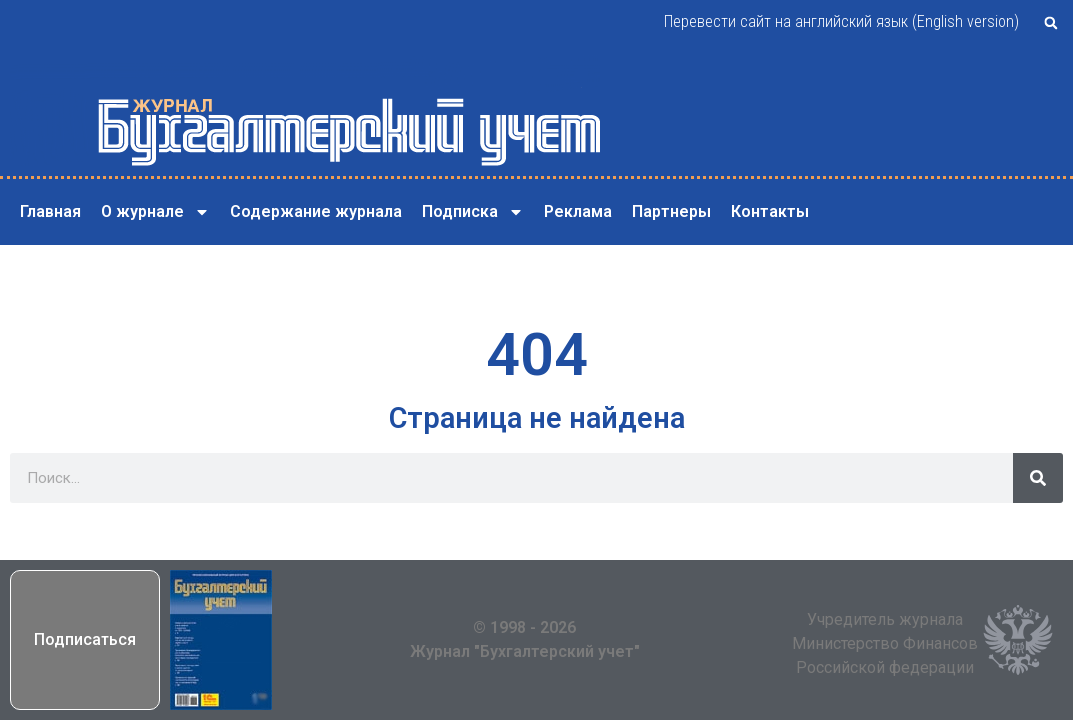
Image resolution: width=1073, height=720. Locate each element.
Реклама (578, 211)
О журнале (155, 212)
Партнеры (671, 211)
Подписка (473, 212)
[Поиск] (1038, 478)
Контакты (770, 211)
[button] (1051, 23)
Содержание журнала (316, 211)
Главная (50, 211)
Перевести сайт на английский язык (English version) (841, 21)
